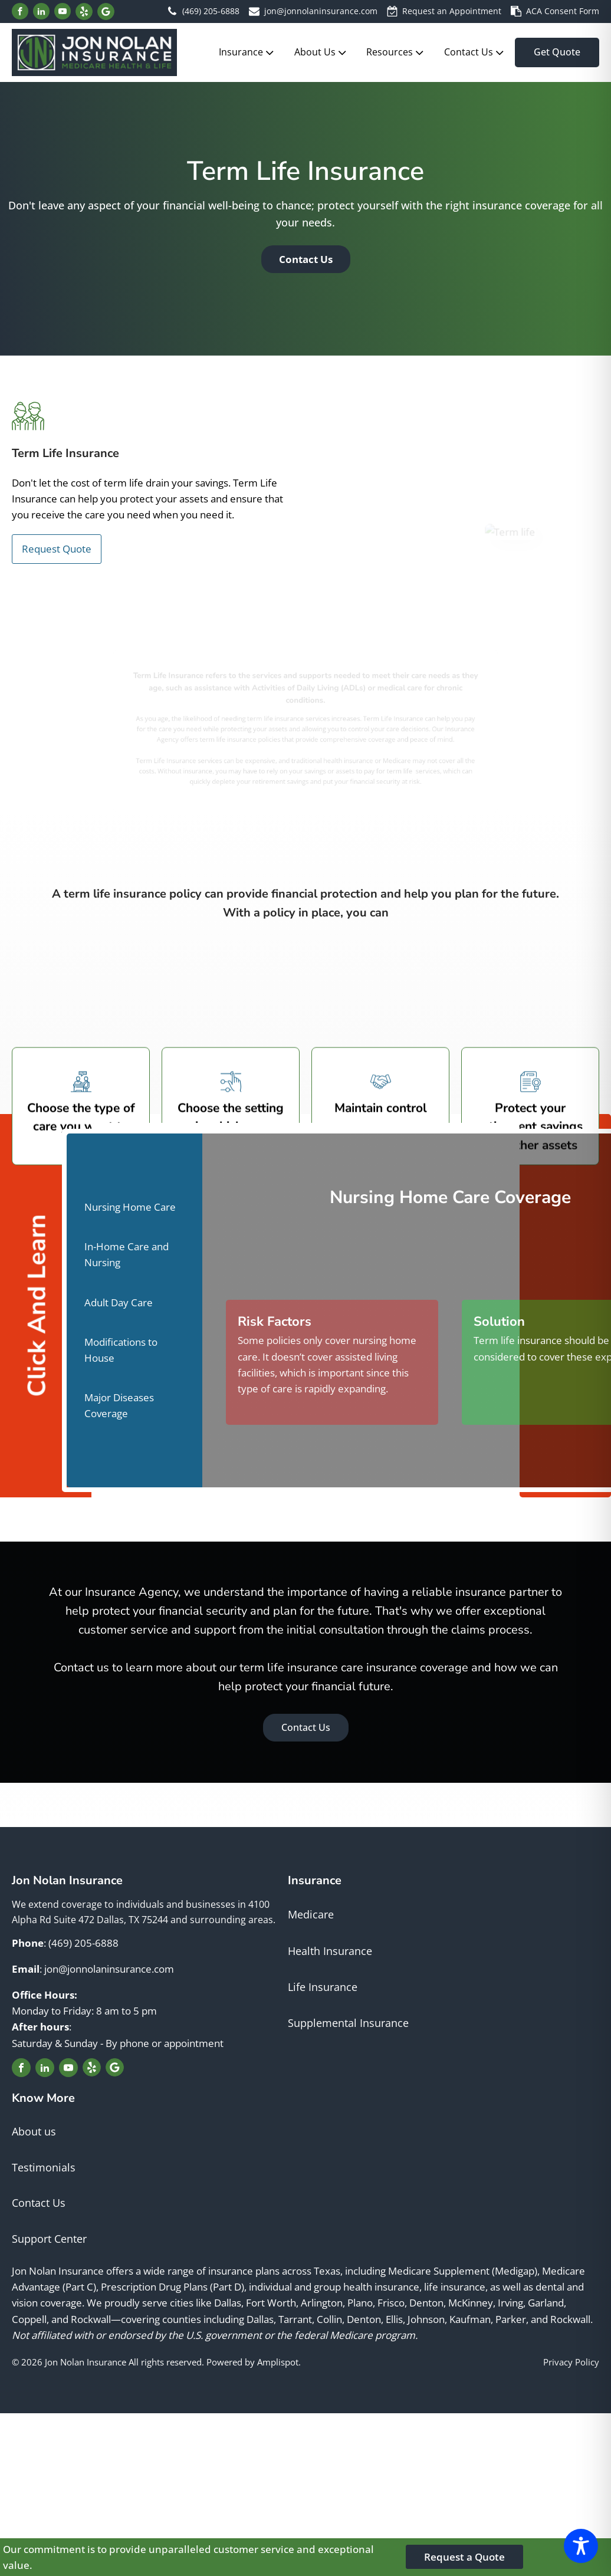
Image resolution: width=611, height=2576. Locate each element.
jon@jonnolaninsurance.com (320, 11)
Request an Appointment (451, 11)
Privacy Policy (571, 2362)
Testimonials (43, 2167)
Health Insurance (330, 1951)
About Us (321, 52)
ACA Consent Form (562, 11)
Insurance (247, 52)
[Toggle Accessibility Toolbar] (581, 2546)
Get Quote (557, 51)
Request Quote (56, 549)
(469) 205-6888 (210, 11)
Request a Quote (464, 2557)
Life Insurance (322, 1987)
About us (34, 2131)
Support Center (49, 2239)
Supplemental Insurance (348, 2023)
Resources (396, 52)
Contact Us (475, 52)
